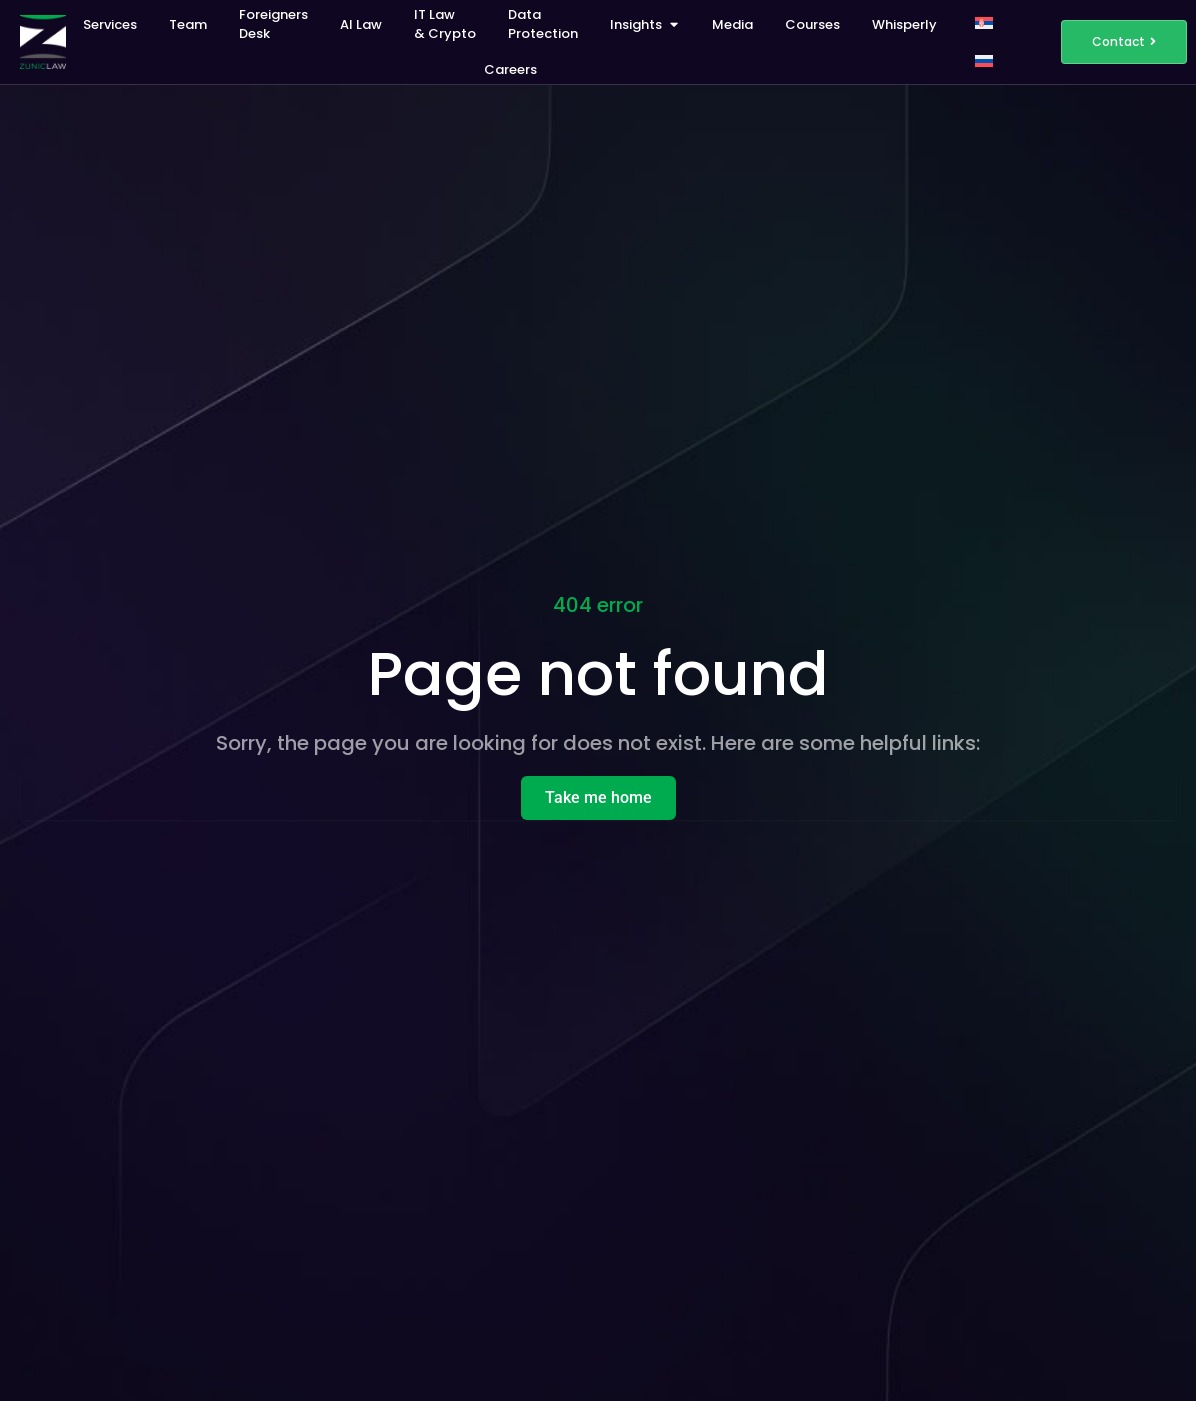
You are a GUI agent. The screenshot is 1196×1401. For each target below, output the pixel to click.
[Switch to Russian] (984, 61)
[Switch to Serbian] (984, 23)
